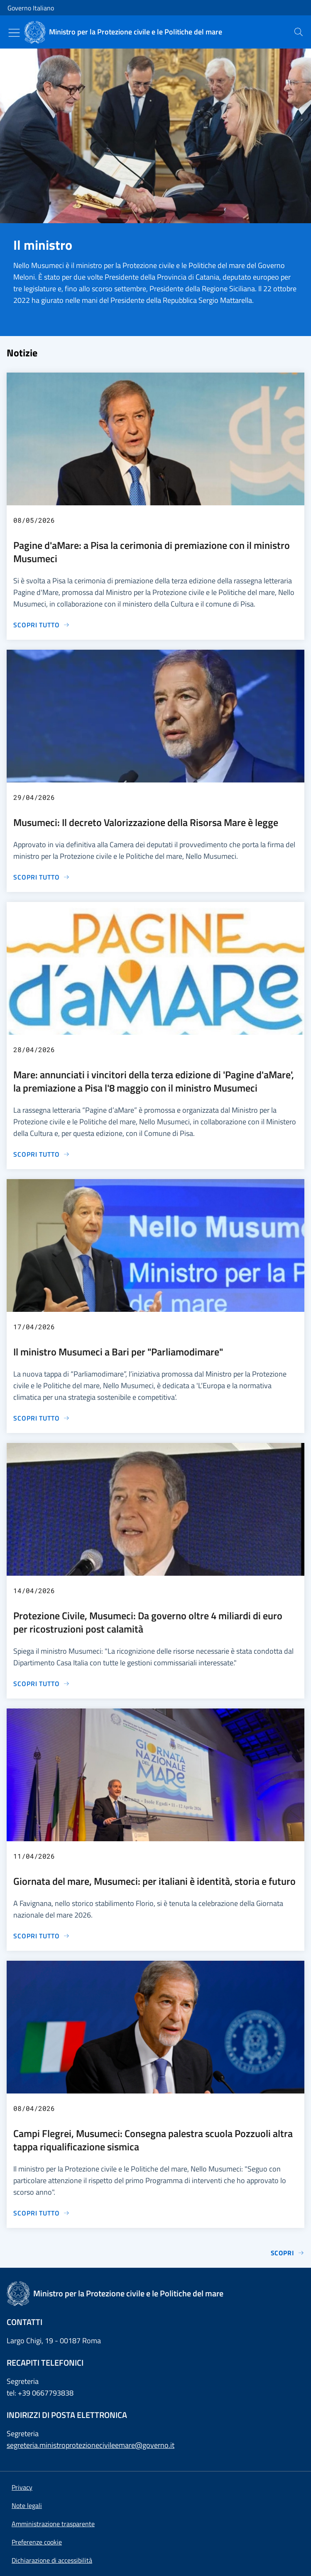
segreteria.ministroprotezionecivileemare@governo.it (90, 2445)
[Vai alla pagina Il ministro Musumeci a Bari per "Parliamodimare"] (41, 1418)
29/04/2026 (34, 797)
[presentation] (299, 32)
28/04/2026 (34, 1049)
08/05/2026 (34, 520)
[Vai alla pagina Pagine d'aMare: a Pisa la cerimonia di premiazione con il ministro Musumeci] (41, 625)
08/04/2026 (34, 2108)
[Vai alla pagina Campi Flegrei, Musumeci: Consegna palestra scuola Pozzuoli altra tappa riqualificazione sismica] (41, 2213)
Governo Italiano (30, 8)
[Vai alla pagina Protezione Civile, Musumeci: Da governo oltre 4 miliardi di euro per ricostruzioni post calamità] (41, 1684)
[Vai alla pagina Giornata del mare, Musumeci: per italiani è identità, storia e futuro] (41, 1936)
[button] (37, 2542)
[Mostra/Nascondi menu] (14, 32)
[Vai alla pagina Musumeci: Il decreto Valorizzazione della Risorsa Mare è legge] (41, 877)
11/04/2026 (34, 1856)
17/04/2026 (34, 1326)
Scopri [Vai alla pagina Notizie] (287, 2253)
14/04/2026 (34, 1590)
